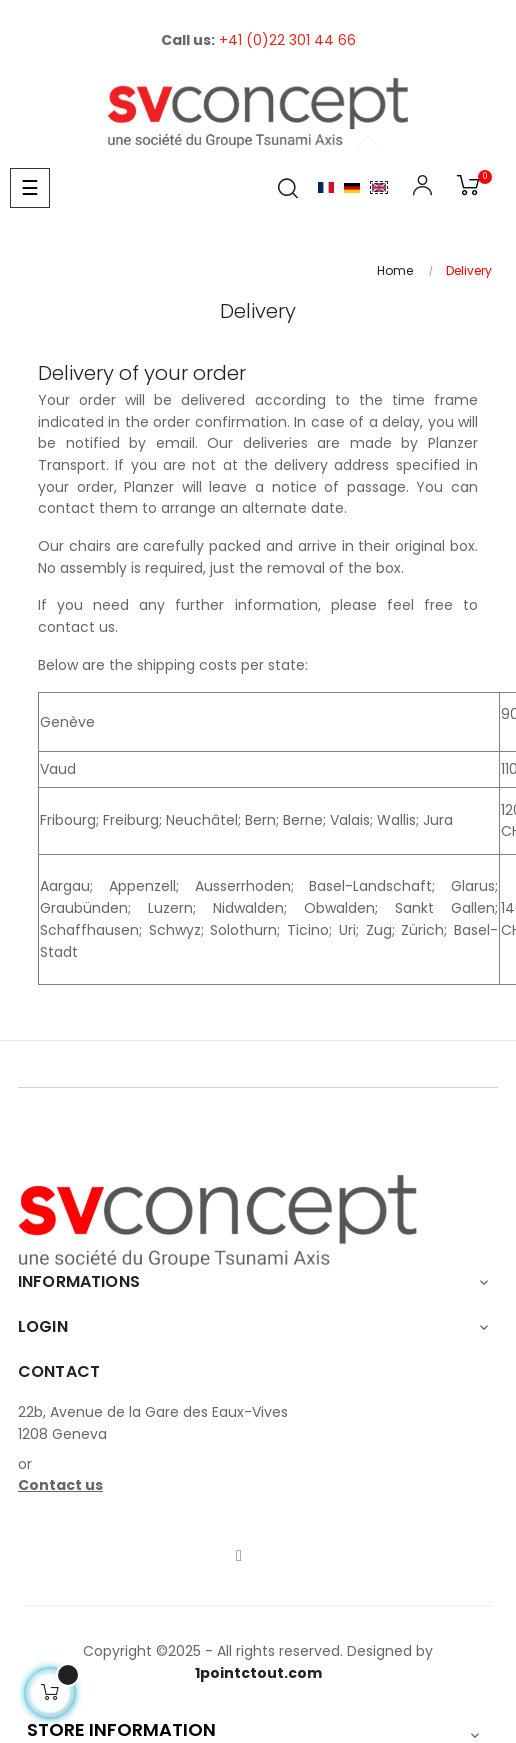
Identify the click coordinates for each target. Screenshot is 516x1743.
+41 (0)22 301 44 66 (287, 40)
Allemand (352, 188)
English (379, 187)
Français (326, 187)
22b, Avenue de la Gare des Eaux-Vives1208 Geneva (153, 1423)
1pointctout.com (258, 1673)
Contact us (60, 1485)
